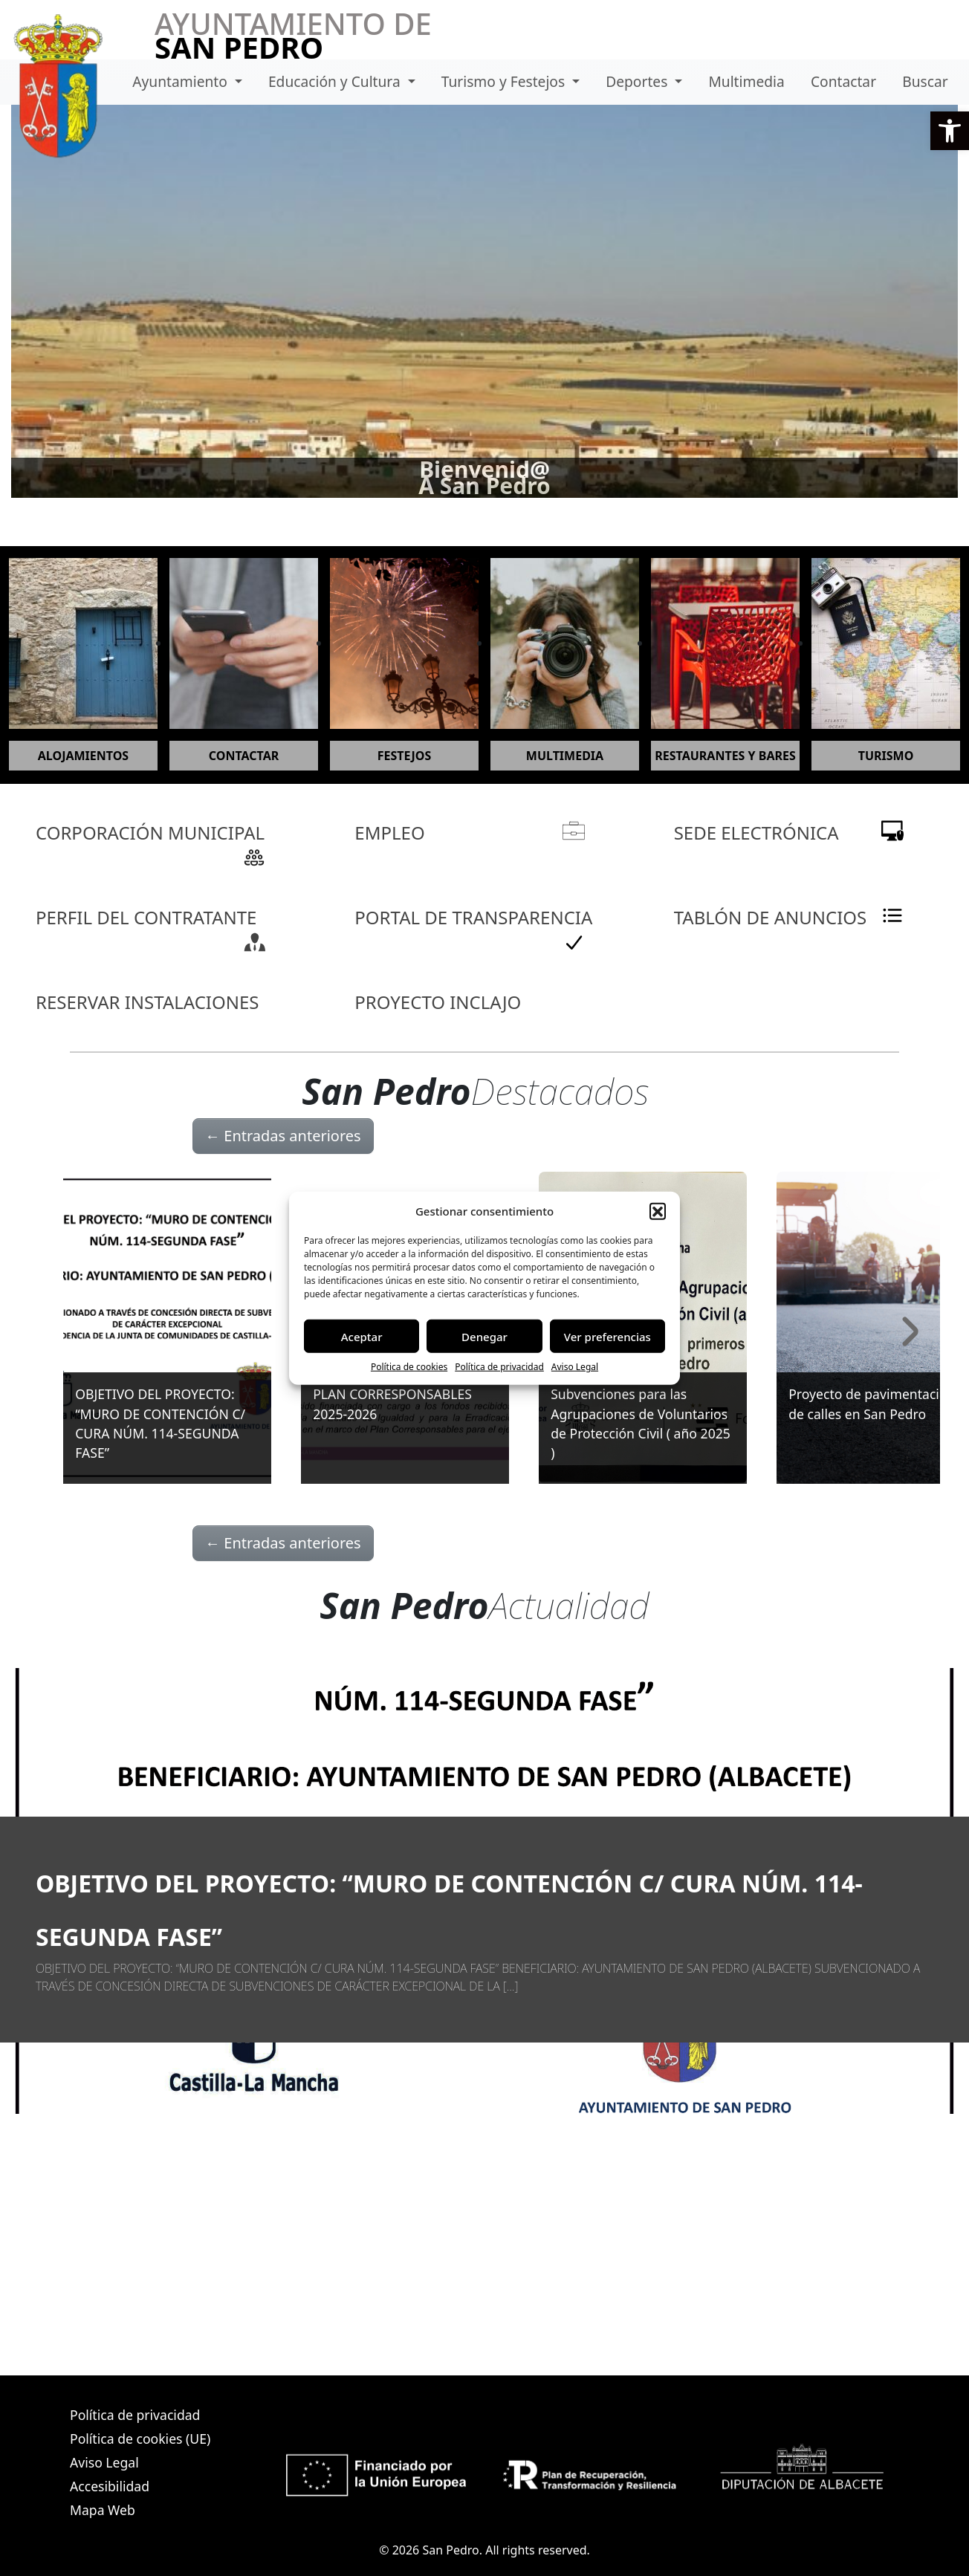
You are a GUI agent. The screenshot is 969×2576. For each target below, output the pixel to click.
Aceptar (362, 1335)
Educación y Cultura (336, 81)
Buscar (924, 81)
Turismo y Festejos (504, 81)
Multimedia (746, 81)
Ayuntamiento (181, 81)
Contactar (843, 81)
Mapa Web (102, 2510)
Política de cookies (409, 1366)
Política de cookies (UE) (140, 2438)
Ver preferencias (607, 1335)
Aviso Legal (574, 1366)
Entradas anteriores (283, 1136)
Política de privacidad (499, 1366)
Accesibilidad (109, 2486)
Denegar (484, 1335)
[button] (949, 130)
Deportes (638, 81)
